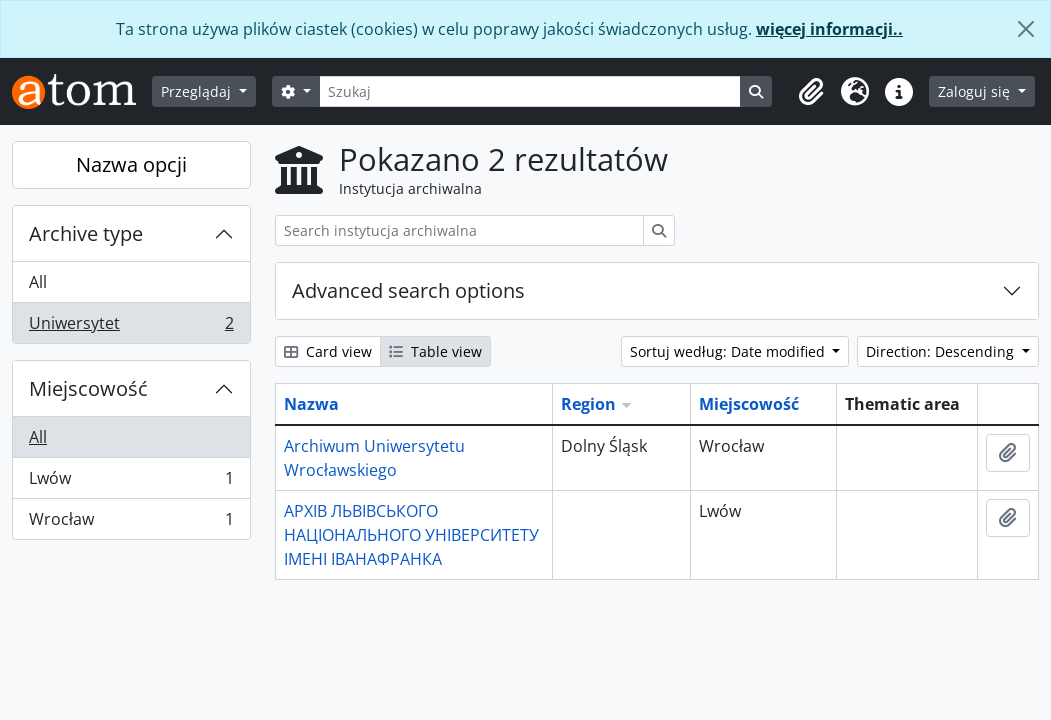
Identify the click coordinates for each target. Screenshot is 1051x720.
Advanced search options (408, 290)
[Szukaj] (530, 91)
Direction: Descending (942, 351)
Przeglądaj (198, 91)
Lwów (131, 482)
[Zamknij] (1026, 29)
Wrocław (131, 523)
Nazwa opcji (131, 164)
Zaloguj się (976, 91)
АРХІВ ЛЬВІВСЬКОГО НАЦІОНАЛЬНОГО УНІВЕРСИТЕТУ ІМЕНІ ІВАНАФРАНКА (411, 535)
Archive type (86, 233)
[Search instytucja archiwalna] (459, 230)
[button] (811, 92)
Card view (328, 351)
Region (588, 404)
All (38, 282)
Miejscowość (88, 388)
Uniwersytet (131, 327)
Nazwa (311, 404)
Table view (435, 351)
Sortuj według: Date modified (729, 351)
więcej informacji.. (829, 29)
